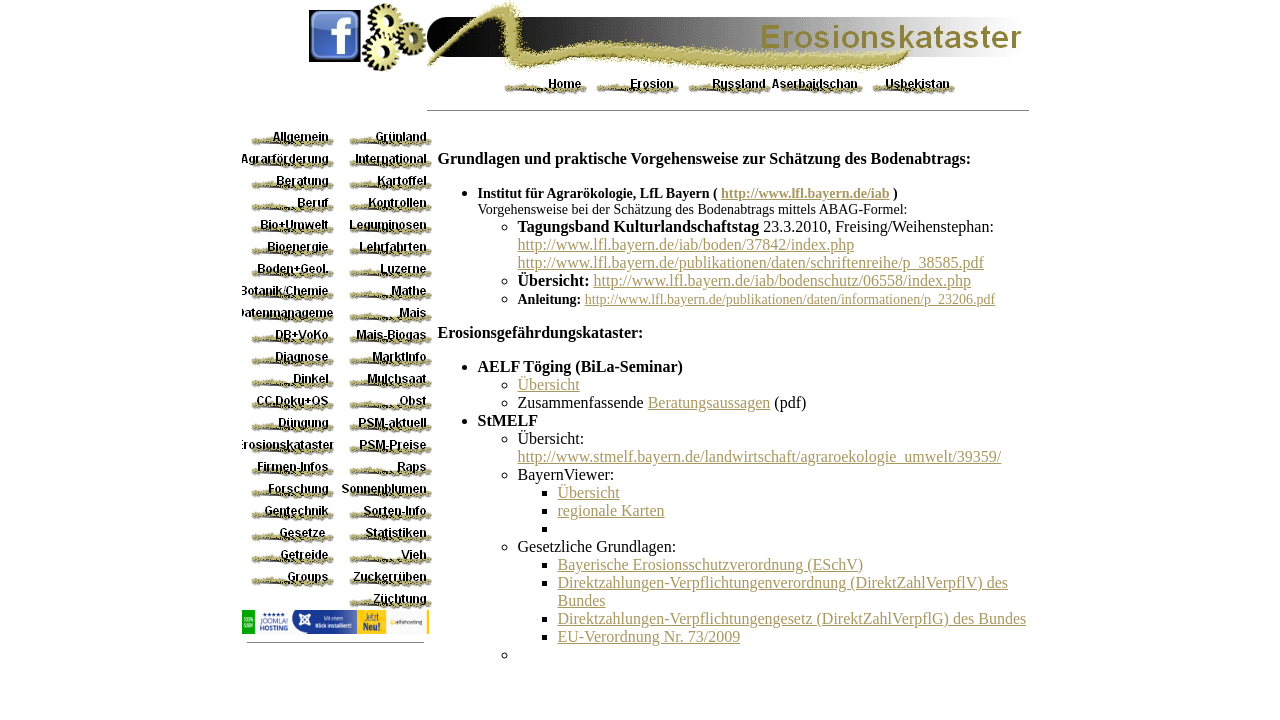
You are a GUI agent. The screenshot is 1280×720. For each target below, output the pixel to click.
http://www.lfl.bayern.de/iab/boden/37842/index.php (686, 244)
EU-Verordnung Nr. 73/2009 (649, 636)
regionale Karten (611, 510)
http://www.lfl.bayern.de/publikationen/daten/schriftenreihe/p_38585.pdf (751, 262)
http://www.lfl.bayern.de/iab (805, 193)
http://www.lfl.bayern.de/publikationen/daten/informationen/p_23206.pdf (790, 299)
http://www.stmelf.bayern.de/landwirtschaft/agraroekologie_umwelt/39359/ (760, 456)
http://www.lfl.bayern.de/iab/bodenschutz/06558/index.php (782, 280)
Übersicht (549, 384)
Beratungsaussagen (709, 402)
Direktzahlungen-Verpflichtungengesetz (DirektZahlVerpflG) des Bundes (792, 618)
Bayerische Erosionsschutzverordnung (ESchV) (711, 564)
